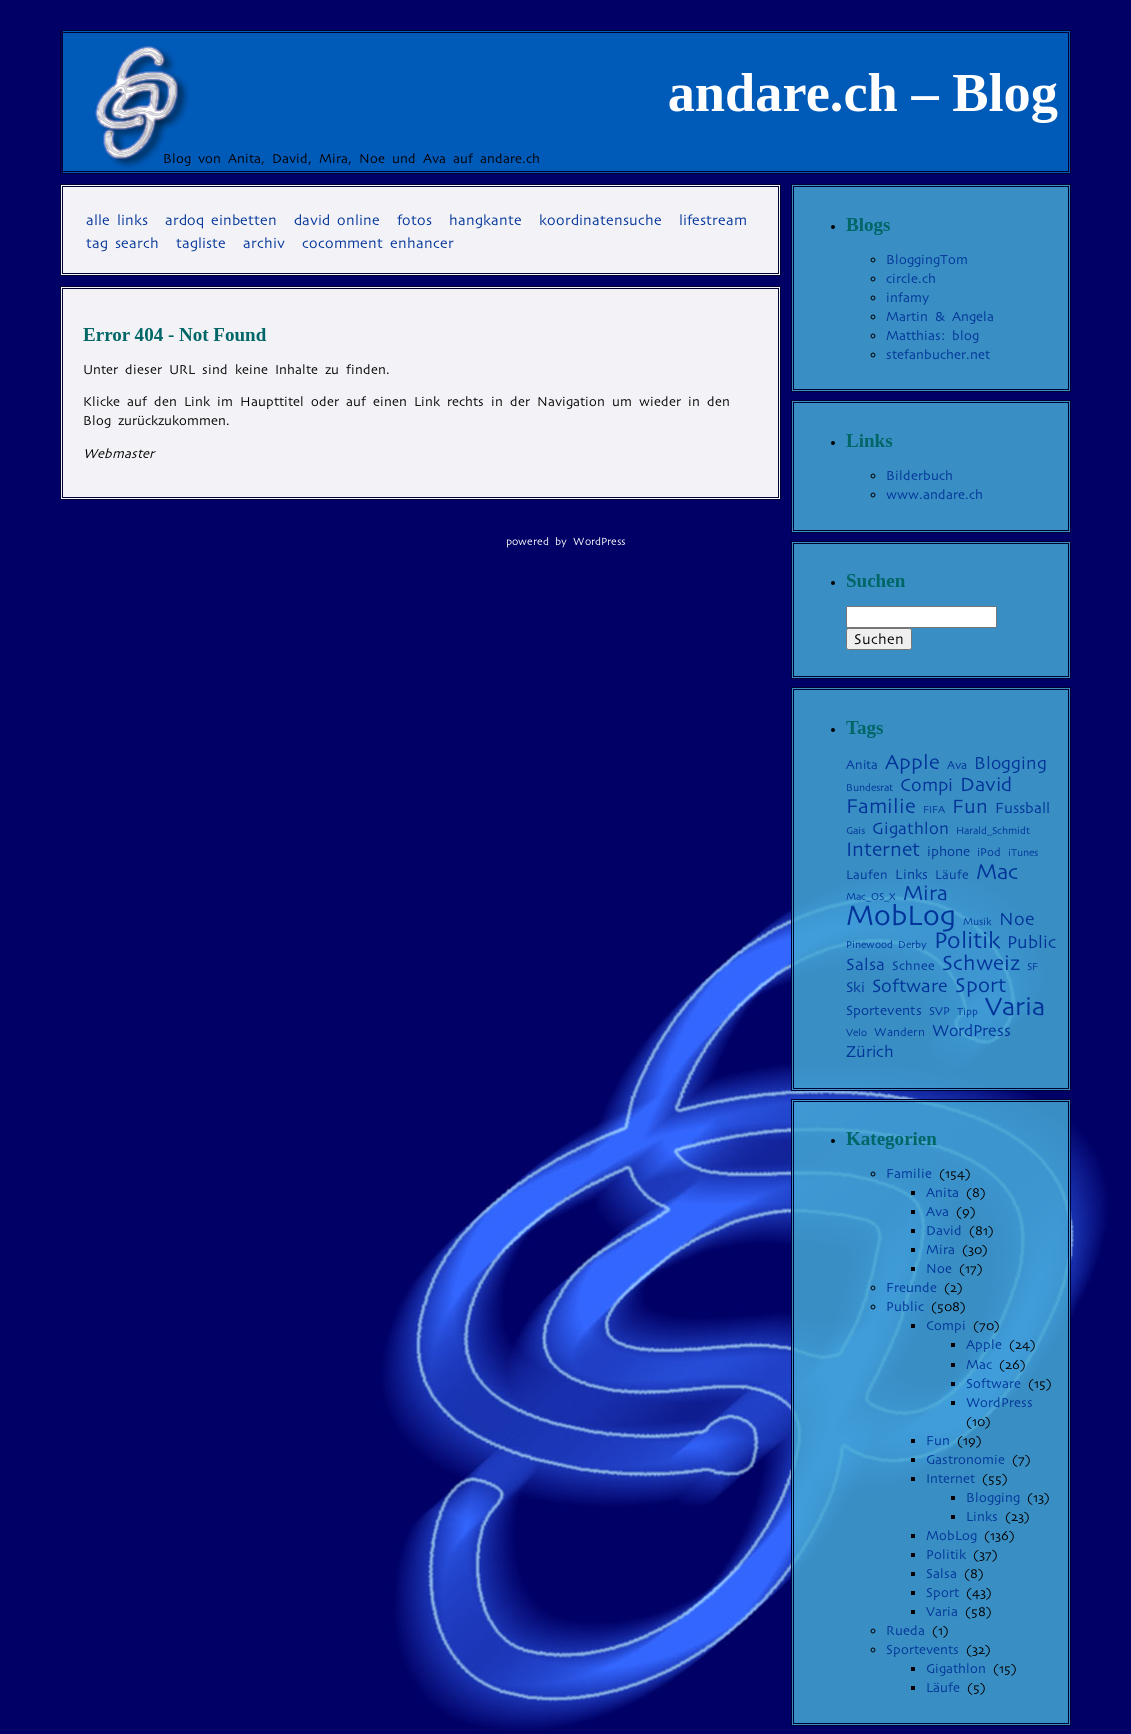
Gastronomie (965, 1459)
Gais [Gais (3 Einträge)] (855, 830)
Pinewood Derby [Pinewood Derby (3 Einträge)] (886, 944)
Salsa (941, 1573)
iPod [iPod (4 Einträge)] (989, 852)
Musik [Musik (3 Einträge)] (977, 921)
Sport (942, 1592)
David (944, 1230)
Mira (940, 1249)
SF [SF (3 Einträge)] (1032, 966)
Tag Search (122, 243)
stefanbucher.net (938, 354)
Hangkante (485, 220)
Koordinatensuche (600, 220)
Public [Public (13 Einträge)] (1031, 942)
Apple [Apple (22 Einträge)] (912, 762)
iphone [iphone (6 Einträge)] (948, 851)
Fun (938, 1440)
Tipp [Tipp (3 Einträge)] (967, 1011)
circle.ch (911, 278)
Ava (937, 1211)
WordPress (999, 1402)
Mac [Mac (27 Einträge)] (997, 871)
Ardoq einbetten (221, 220)
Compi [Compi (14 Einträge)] (926, 785)
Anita (942, 1192)
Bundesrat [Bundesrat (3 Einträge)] (869, 787)
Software (993, 1383)
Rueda (905, 1630)
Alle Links (117, 220)
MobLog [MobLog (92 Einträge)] (901, 915)
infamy (907, 297)
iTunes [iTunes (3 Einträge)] (1023, 852)
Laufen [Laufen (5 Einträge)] (867, 874)
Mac (979, 1364)
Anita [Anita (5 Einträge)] (862, 764)
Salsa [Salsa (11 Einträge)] (865, 964)
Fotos (414, 220)
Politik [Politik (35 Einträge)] (967, 940)
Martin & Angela (940, 316)
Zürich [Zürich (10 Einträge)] (870, 1051)
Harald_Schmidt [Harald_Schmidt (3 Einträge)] (993, 830)
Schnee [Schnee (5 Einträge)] (913, 965)
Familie (909, 1173)
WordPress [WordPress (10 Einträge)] (971, 1030)
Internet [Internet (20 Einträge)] (883, 849)
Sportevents (922, 1649)
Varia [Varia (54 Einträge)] (1015, 1006)
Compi (946, 1325)
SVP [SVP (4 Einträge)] (939, 1011)
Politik (946, 1554)
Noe (939, 1268)
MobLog (951, 1535)
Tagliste (201, 243)
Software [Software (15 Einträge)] (910, 985)
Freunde (911, 1287)
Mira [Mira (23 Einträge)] (925, 893)
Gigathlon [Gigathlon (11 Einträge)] (910, 828)
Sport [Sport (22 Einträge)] (980, 985)
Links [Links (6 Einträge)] (911, 874)
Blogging (993, 1497)
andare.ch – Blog (863, 93)
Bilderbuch (919, 475)
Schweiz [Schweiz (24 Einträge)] (981, 963)
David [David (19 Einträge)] (986, 784)
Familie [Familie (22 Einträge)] (881, 806)
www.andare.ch (934, 494)
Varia (942, 1611)
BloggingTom (927, 259)
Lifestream (713, 220)
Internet (950, 1478)
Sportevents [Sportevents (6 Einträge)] (884, 1010)
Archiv (264, 243)
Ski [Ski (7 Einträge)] (855, 987)
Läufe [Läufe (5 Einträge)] (952, 874)
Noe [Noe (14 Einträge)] (1016, 919)
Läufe (943, 1687)
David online (337, 220)
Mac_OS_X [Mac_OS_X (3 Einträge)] (871, 896)
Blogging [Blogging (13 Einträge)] (1010, 763)
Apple (984, 1344)
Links (982, 1516)
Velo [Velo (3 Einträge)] (856, 1032)
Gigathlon (956, 1668)
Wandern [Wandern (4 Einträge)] (899, 1032)
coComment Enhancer (378, 243)
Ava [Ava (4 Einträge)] (957, 765)
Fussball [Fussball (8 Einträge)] (1022, 807)
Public (905, 1306)
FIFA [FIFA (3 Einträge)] (934, 809)
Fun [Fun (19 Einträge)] (970, 806)
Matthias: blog (932, 335)
